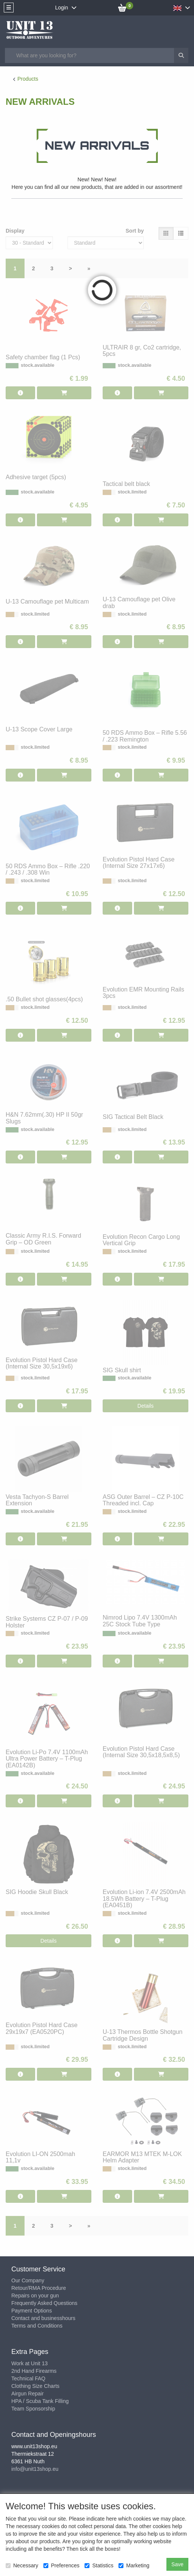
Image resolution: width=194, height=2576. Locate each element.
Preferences (61, 2565)
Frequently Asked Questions (44, 2303)
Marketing (134, 2565)
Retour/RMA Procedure (38, 2288)
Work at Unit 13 (29, 2363)
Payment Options (31, 2311)
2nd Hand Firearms (34, 2371)
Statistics (99, 2565)
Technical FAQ (28, 2378)
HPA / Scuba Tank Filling (40, 2401)
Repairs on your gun (35, 2296)
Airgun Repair (27, 2394)
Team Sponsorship (33, 2409)
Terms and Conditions (36, 2326)
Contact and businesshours (43, 2318)
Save (177, 2564)
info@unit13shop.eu (35, 2469)
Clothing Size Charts (35, 2386)
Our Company (27, 2280)
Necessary (22, 2565)
